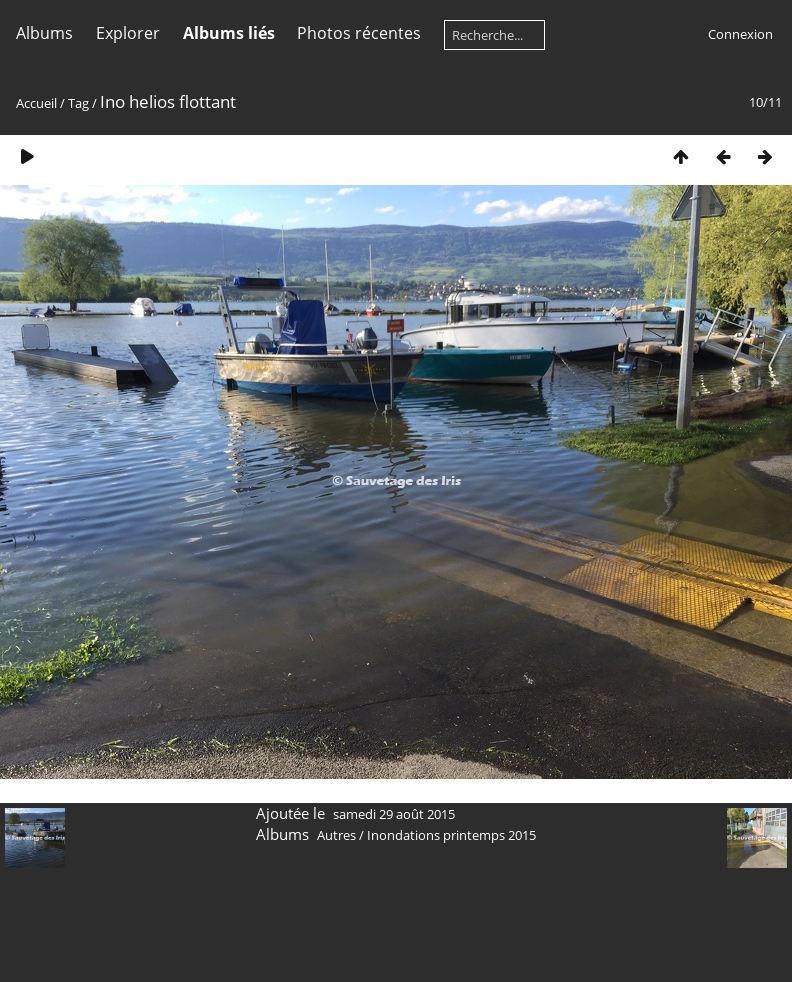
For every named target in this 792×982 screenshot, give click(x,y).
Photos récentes (359, 33)
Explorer (128, 33)
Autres (336, 835)
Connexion (740, 34)
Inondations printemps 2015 (451, 835)
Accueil (36, 103)
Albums (44, 33)
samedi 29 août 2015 (394, 814)
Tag (78, 103)
